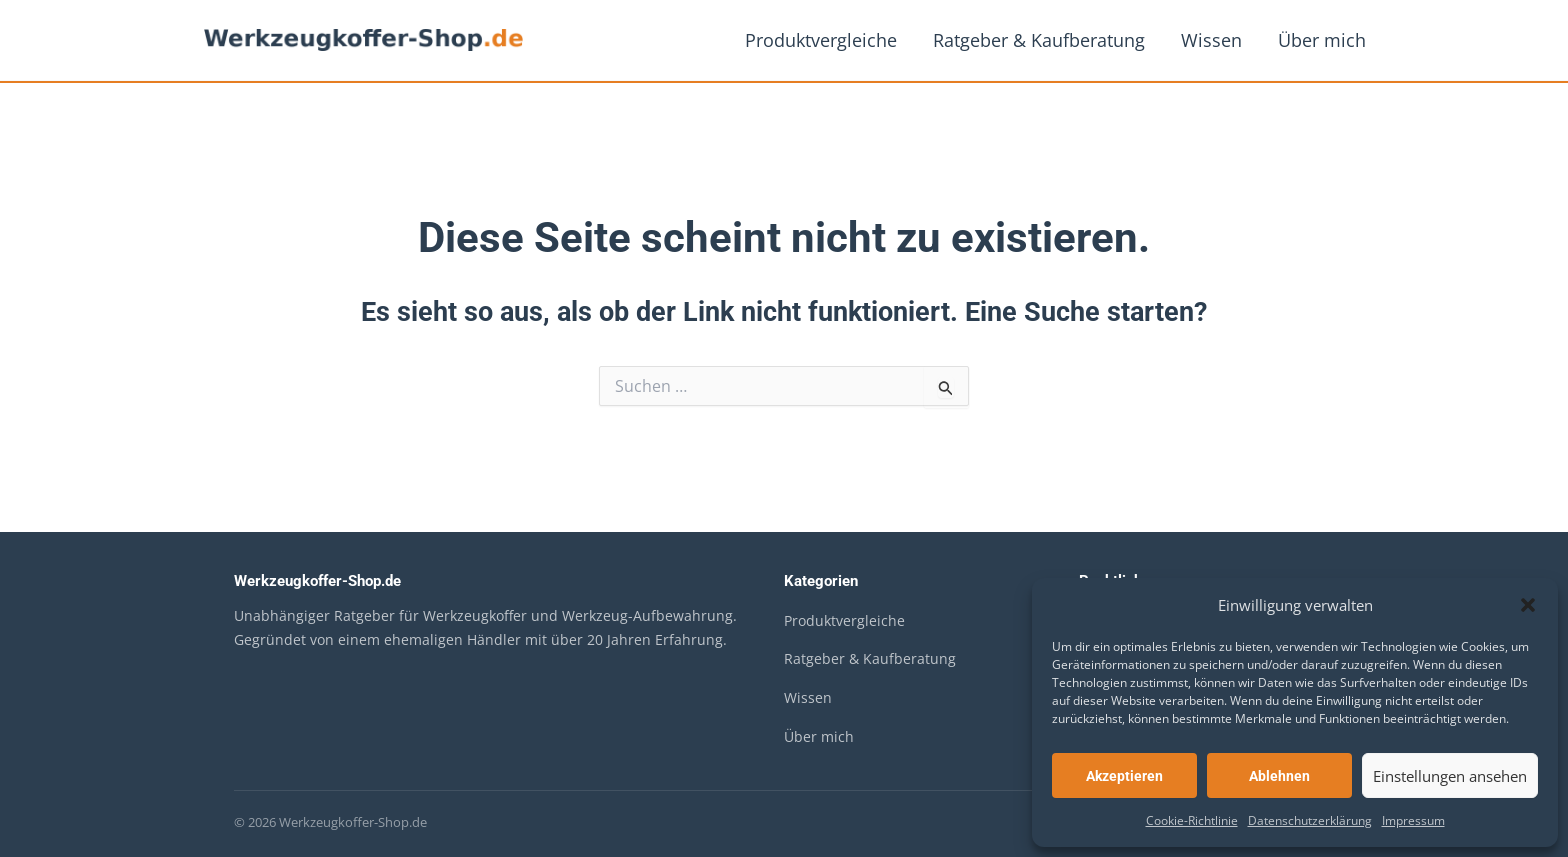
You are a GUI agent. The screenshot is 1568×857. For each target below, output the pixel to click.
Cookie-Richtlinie (1192, 820)
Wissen (1211, 40)
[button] (1528, 605)
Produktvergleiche (821, 40)
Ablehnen (1279, 776)
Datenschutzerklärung (1310, 820)
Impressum (1413, 820)
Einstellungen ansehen (1450, 776)
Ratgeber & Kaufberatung (1039, 40)
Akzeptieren (1124, 776)
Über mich (1322, 40)
